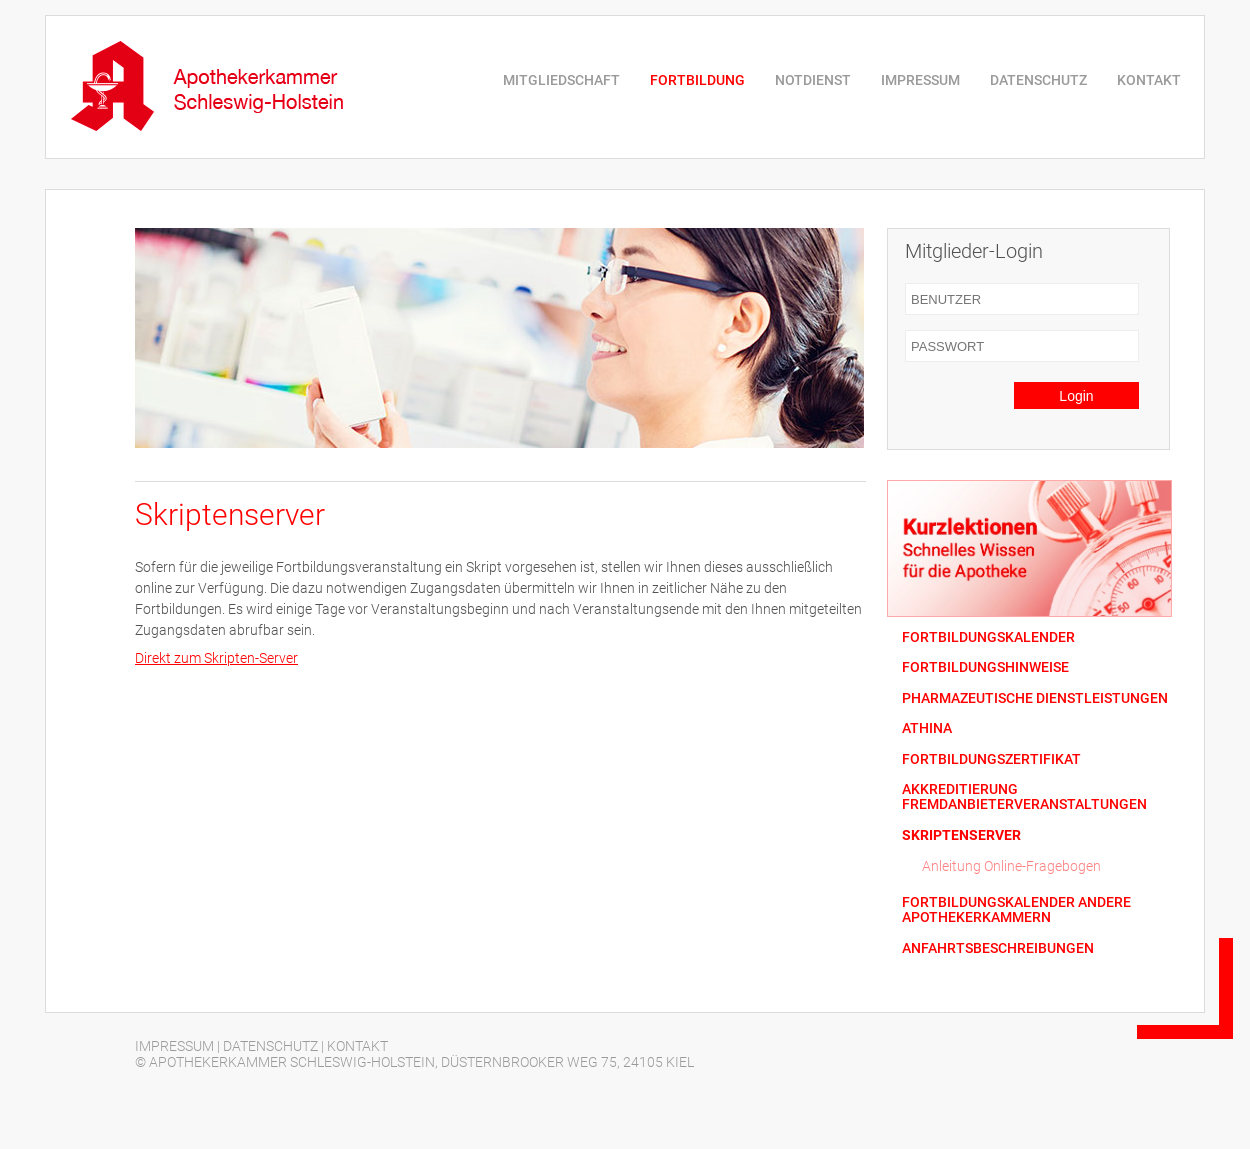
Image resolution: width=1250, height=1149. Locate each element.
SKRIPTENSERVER (961, 835)
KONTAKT (1149, 80)
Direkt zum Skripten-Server (216, 658)
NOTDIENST (813, 80)
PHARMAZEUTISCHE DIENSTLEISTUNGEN (1035, 698)
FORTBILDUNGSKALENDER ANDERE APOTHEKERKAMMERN (1016, 910)
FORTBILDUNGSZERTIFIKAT (991, 759)
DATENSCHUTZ (1038, 80)
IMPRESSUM (920, 80)
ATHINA (927, 728)
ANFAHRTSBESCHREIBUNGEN (998, 948)
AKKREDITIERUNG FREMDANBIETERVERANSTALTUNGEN (1024, 797)
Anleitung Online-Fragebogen (1011, 866)
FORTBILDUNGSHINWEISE (985, 667)
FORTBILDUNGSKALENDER (988, 637)
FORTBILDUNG (697, 80)
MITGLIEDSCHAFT (561, 80)
